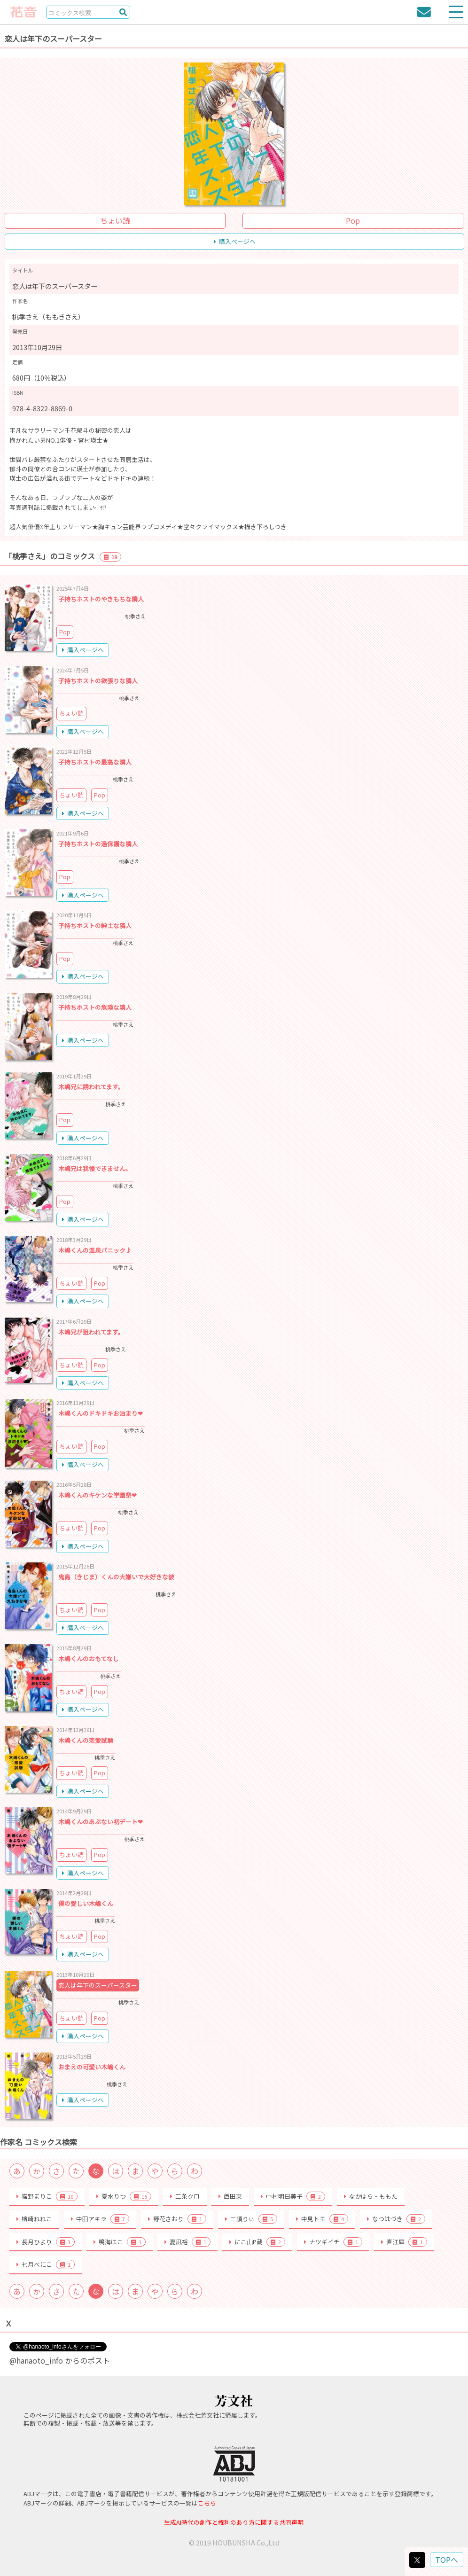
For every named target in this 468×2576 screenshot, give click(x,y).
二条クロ (185, 2196)
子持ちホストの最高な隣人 (95, 761)
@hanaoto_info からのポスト (59, 2360)
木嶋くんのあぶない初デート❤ (100, 1821)
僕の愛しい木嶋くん (85, 1903)
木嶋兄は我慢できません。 (95, 1168)
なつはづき (396, 2219)
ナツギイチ (333, 2242)
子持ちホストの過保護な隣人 (98, 843)
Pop (353, 220)
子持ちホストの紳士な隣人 (95, 925)
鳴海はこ (120, 2242)
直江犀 (404, 2242)
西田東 (230, 2196)
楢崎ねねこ (34, 2218)
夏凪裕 (187, 2242)
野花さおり (177, 2219)
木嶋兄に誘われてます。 (91, 1086)
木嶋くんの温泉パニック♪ (95, 1250)
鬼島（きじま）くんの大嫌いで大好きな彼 (116, 1576)
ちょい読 (115, 220)
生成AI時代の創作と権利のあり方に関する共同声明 (234, 2522)
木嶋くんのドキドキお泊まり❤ (100, 1413)
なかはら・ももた (371, 2196)
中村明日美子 (293, 2196)
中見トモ (322, 2219)
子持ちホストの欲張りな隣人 (98, 680)
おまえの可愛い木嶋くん (91, 2066)
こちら (207, 2502)
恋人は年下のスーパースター (97, 1985)
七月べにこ (45, 2264)
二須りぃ (251, 2219)
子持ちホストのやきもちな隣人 (101, 598)
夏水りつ (123, 2196)
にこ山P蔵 (257, 2242)
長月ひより (45, 2242)
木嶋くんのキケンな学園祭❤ (97, 1495)
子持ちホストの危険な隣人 (95, 1007)
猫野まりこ (47, 2196)
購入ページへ (235, 241)
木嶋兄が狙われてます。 (91, 1331)
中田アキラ (100, 2219)
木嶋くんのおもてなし (88, 1658)
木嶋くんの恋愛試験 (85, 1740)
